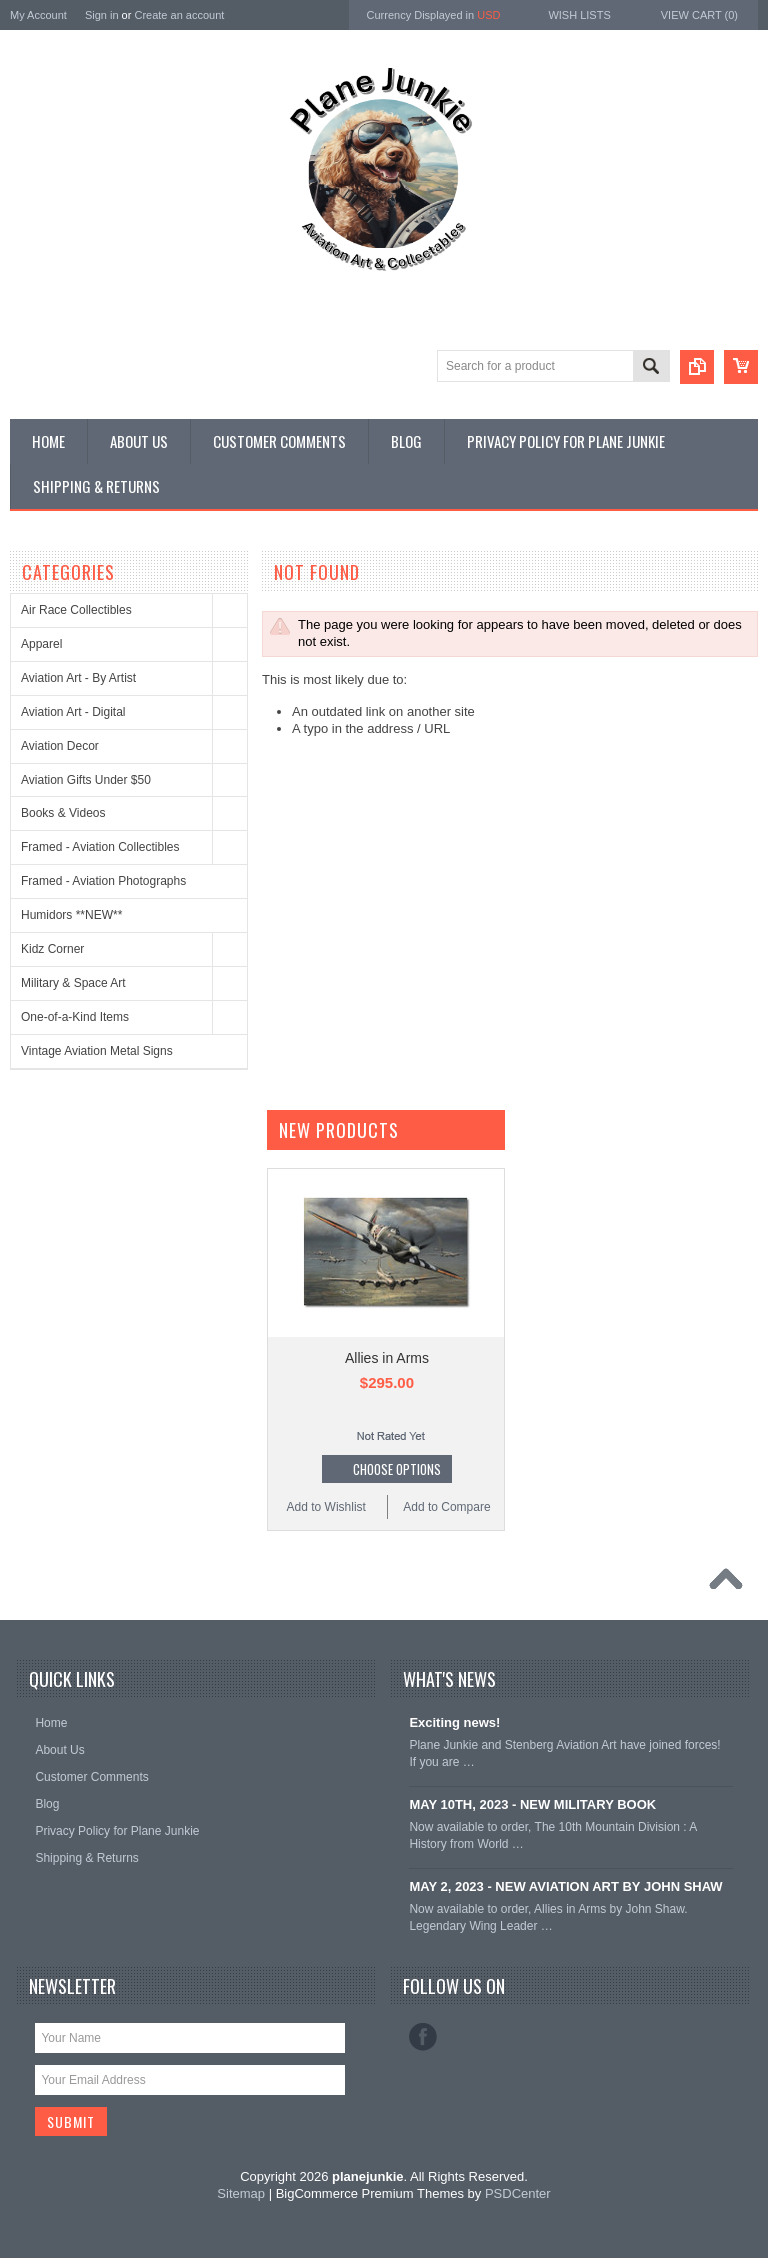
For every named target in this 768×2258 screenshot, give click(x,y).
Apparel (41, 644)
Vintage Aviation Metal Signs (97, 1051)
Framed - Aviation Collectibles (100, 847)
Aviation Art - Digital (73, 712)
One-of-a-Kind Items (75, 1017)
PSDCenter (518, 2193)
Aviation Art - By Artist (78, 678)
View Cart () (699, 15)
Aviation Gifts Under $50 (86, 780)
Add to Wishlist (326, 1507)
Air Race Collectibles (76, 610)
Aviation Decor (60, 746)
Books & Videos (63, 813)
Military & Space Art (73, 983)
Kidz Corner (52, 949)
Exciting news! (454, 1722)
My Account (38, 15)
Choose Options (397, 1469)
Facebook (423, 2037)
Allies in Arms (387, 1358)
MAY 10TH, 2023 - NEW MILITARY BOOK (532, 1804)
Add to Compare (446, 1507)
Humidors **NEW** (71, 915)
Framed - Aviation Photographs (103, 881)
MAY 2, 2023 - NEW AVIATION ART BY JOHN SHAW (565, 1886)
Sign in (102, 15)
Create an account (179, 15)
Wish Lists (579, 15)
